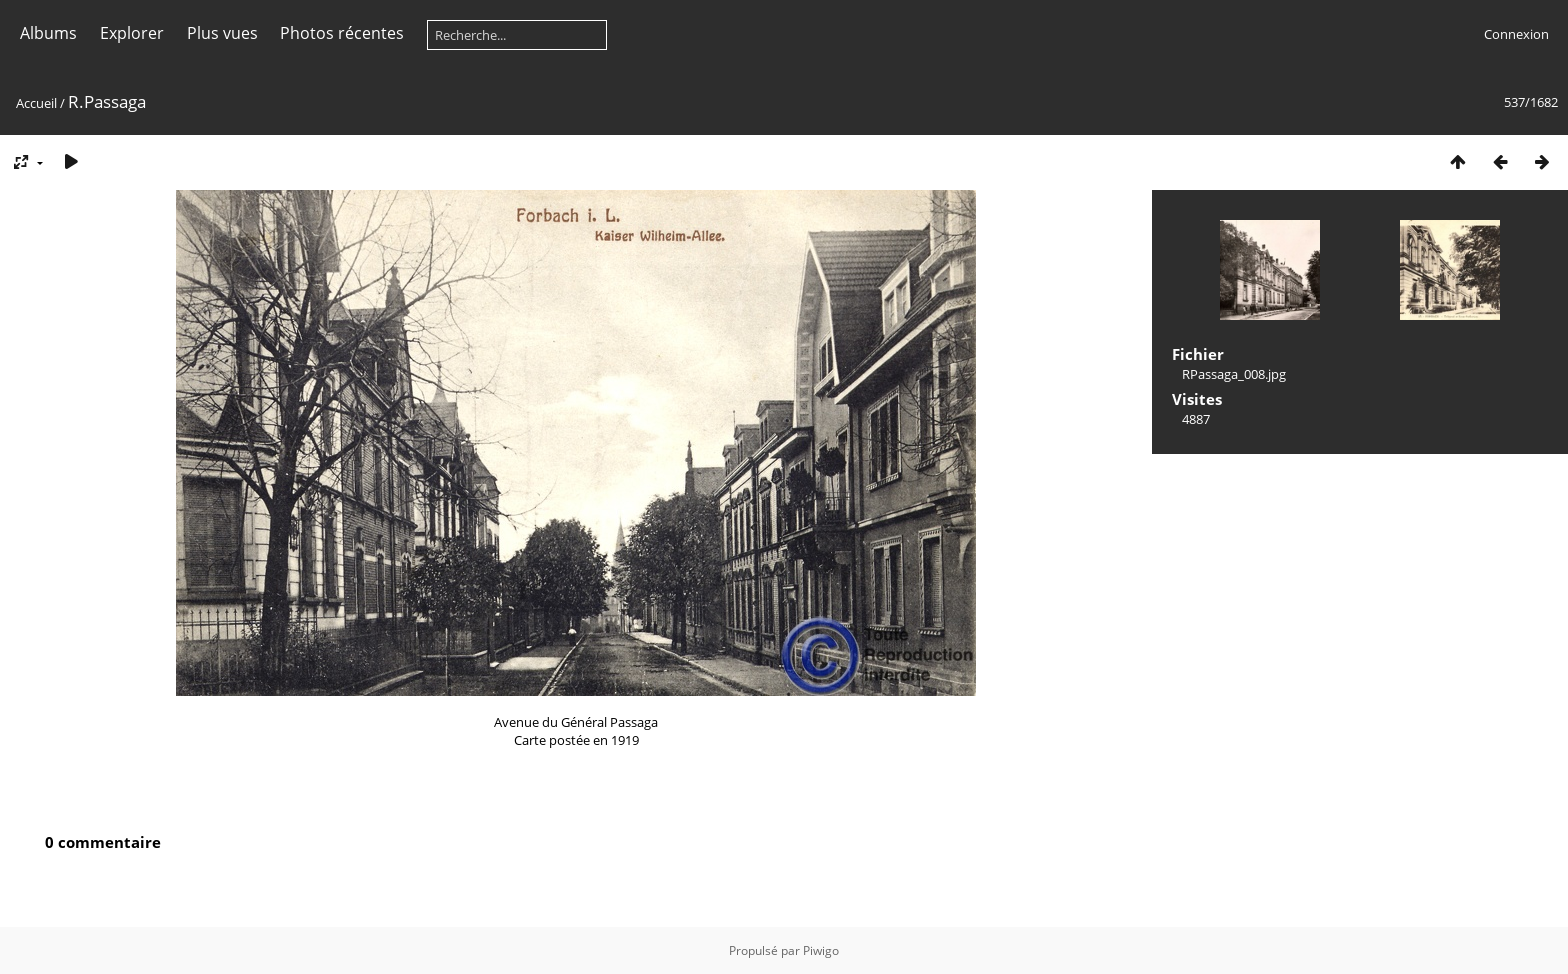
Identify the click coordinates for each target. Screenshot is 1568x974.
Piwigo (821, 950)
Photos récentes (342, 33)
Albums (48, 33)
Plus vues (222, 33)
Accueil (36, 103)
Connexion (1516, 34)
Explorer (132, 33)
